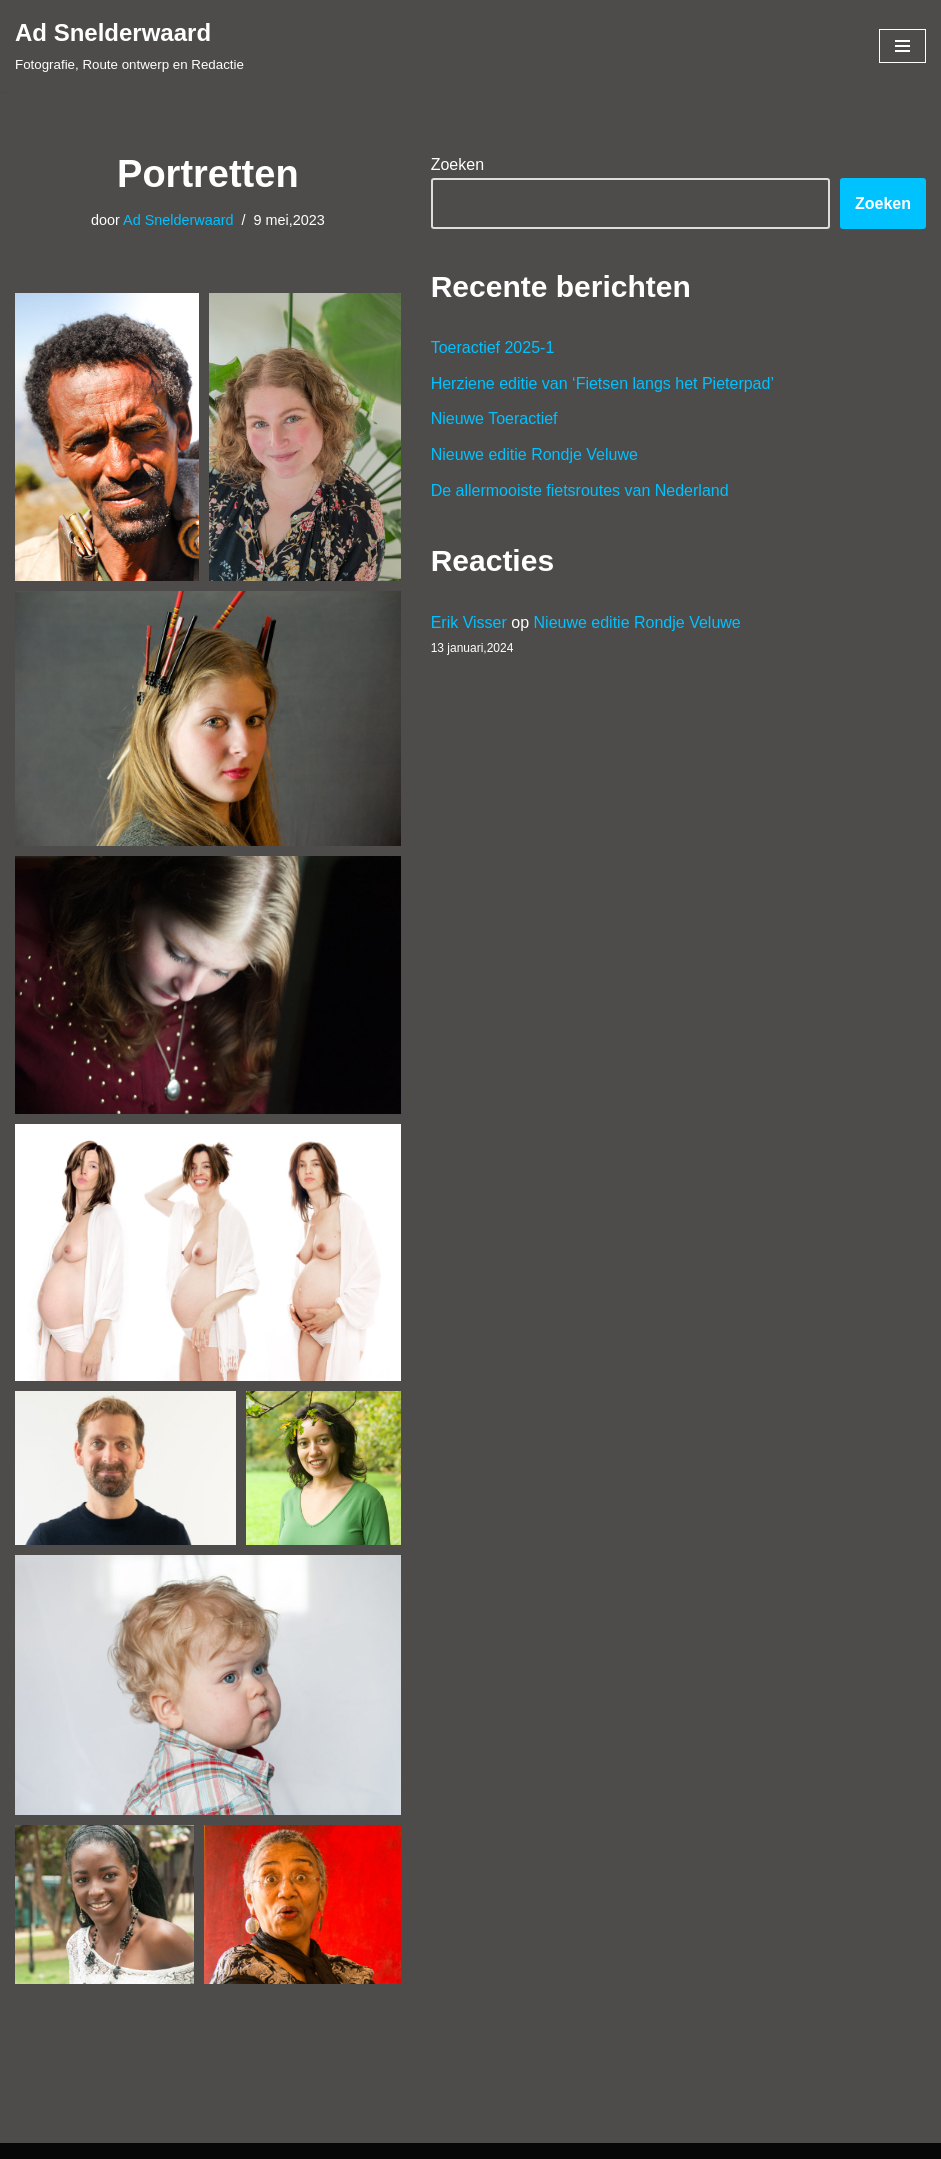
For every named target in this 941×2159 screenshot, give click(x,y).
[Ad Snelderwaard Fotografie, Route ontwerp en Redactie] (129, 46)
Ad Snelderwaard (178, 220)
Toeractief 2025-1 (493, 347)
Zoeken (457, 164)
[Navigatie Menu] (902, 46)
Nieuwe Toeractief (494, 418)
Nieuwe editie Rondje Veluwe (534, 454)
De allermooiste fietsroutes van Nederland (580, 490)
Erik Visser (469, 622)
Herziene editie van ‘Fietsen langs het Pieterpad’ (602, 383)
